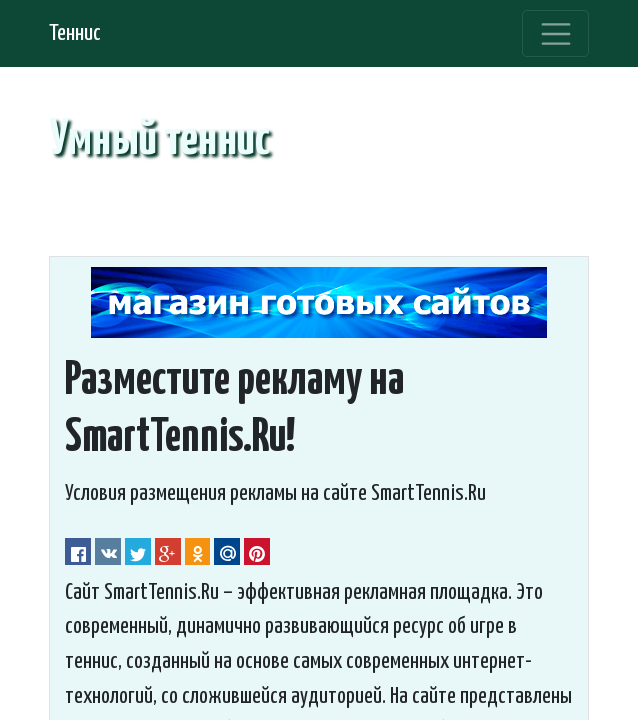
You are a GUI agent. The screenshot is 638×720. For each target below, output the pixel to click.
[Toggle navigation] (555, 34)
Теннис (75, 33)
